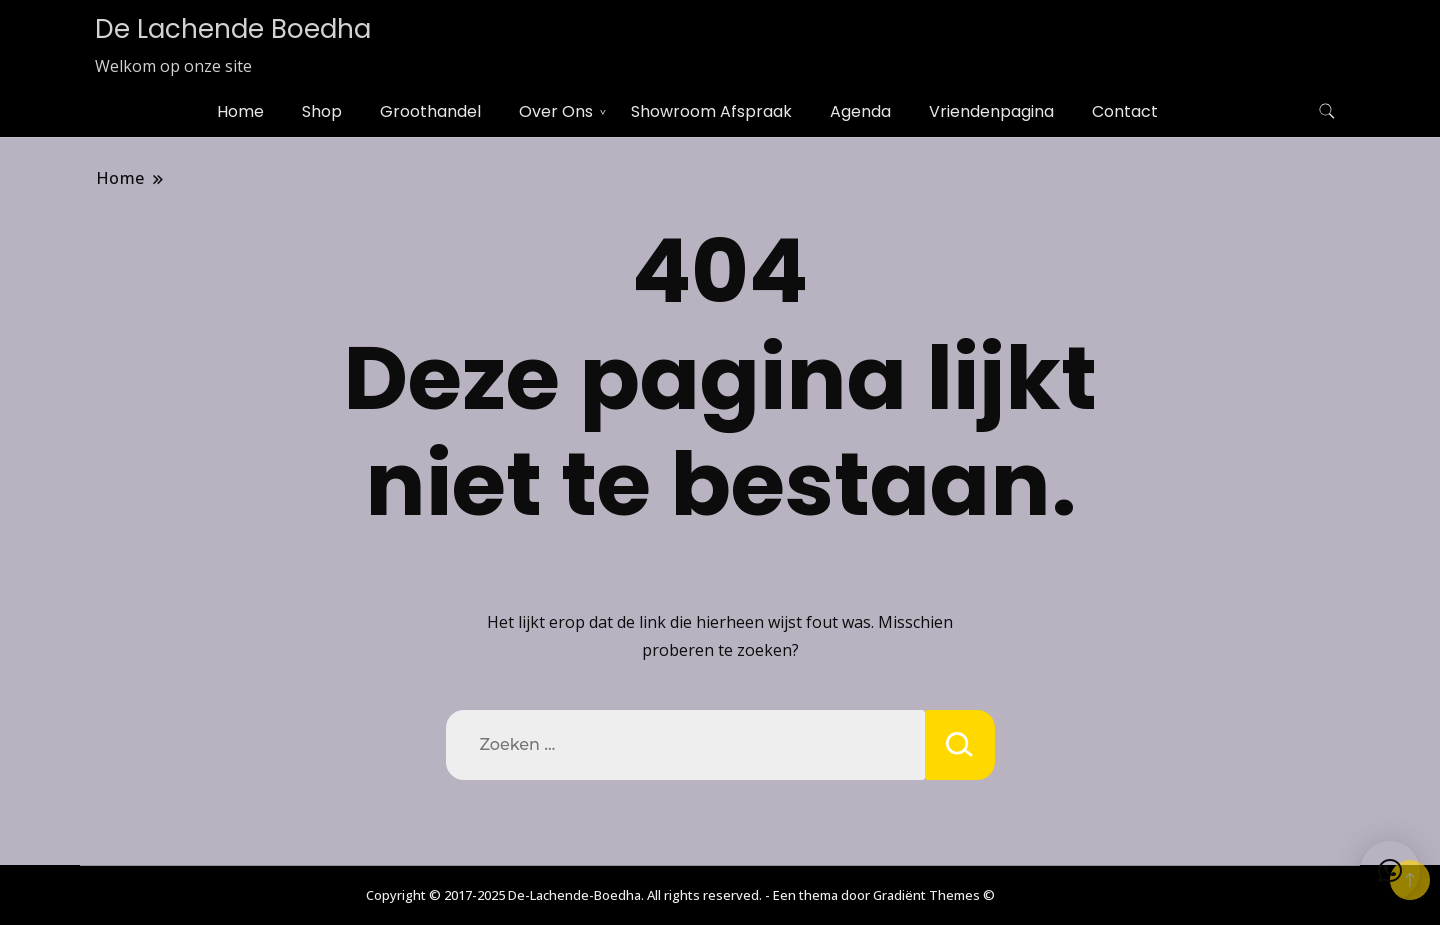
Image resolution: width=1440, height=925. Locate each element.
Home (240, 111)
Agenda (860, 111)
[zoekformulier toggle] (1327, 111)
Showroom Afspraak (711, 111)
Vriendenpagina (991, 111)
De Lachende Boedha (233, 29)
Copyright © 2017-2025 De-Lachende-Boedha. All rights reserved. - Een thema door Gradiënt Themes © (680, 895)
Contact (1125, 111)
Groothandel (430, 111)
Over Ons (556, 111)
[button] (1390, 871)
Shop (322, 111)
